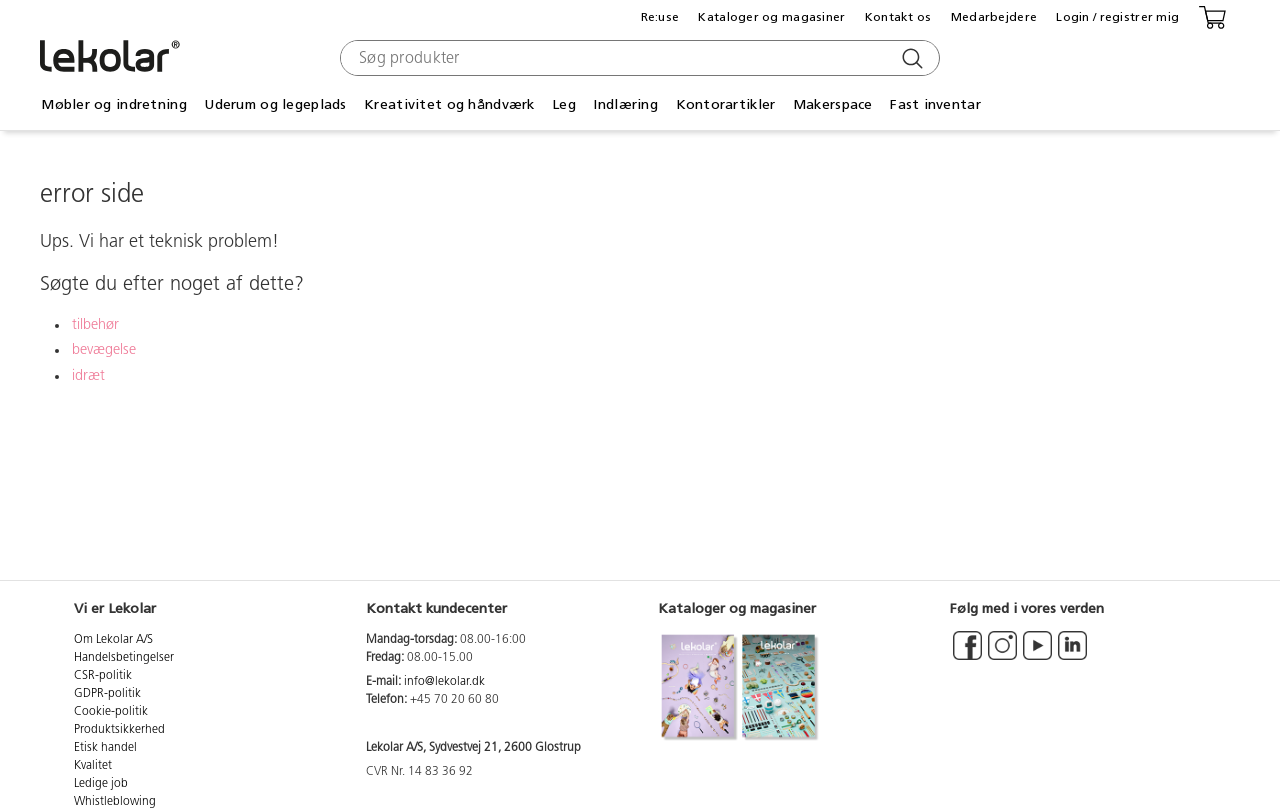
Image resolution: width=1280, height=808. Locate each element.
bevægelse (104, 350)
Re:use (660, 17)
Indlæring (625, 104)
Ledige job (101, 784)
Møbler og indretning (114, 104)
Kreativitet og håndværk (449, 104)
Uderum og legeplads (275, 104)
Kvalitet (93, 766)
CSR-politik (103, 676)
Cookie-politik (111, 712)
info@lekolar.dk (444, 682)
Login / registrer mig (1117, 17)
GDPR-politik (107, 694)
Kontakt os (898, 17)
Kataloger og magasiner (771, 17)
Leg (564, 104)
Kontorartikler (726, 104)
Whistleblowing (115, 802)
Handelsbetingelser (124, 658)
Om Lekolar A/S (113, 640)
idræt (88, 376)
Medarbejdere (994, 17)
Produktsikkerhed (119, 730)
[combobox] (637, 58)
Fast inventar (935, 104)
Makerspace (833, 104)
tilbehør (95, 325)
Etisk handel (105, 748)
